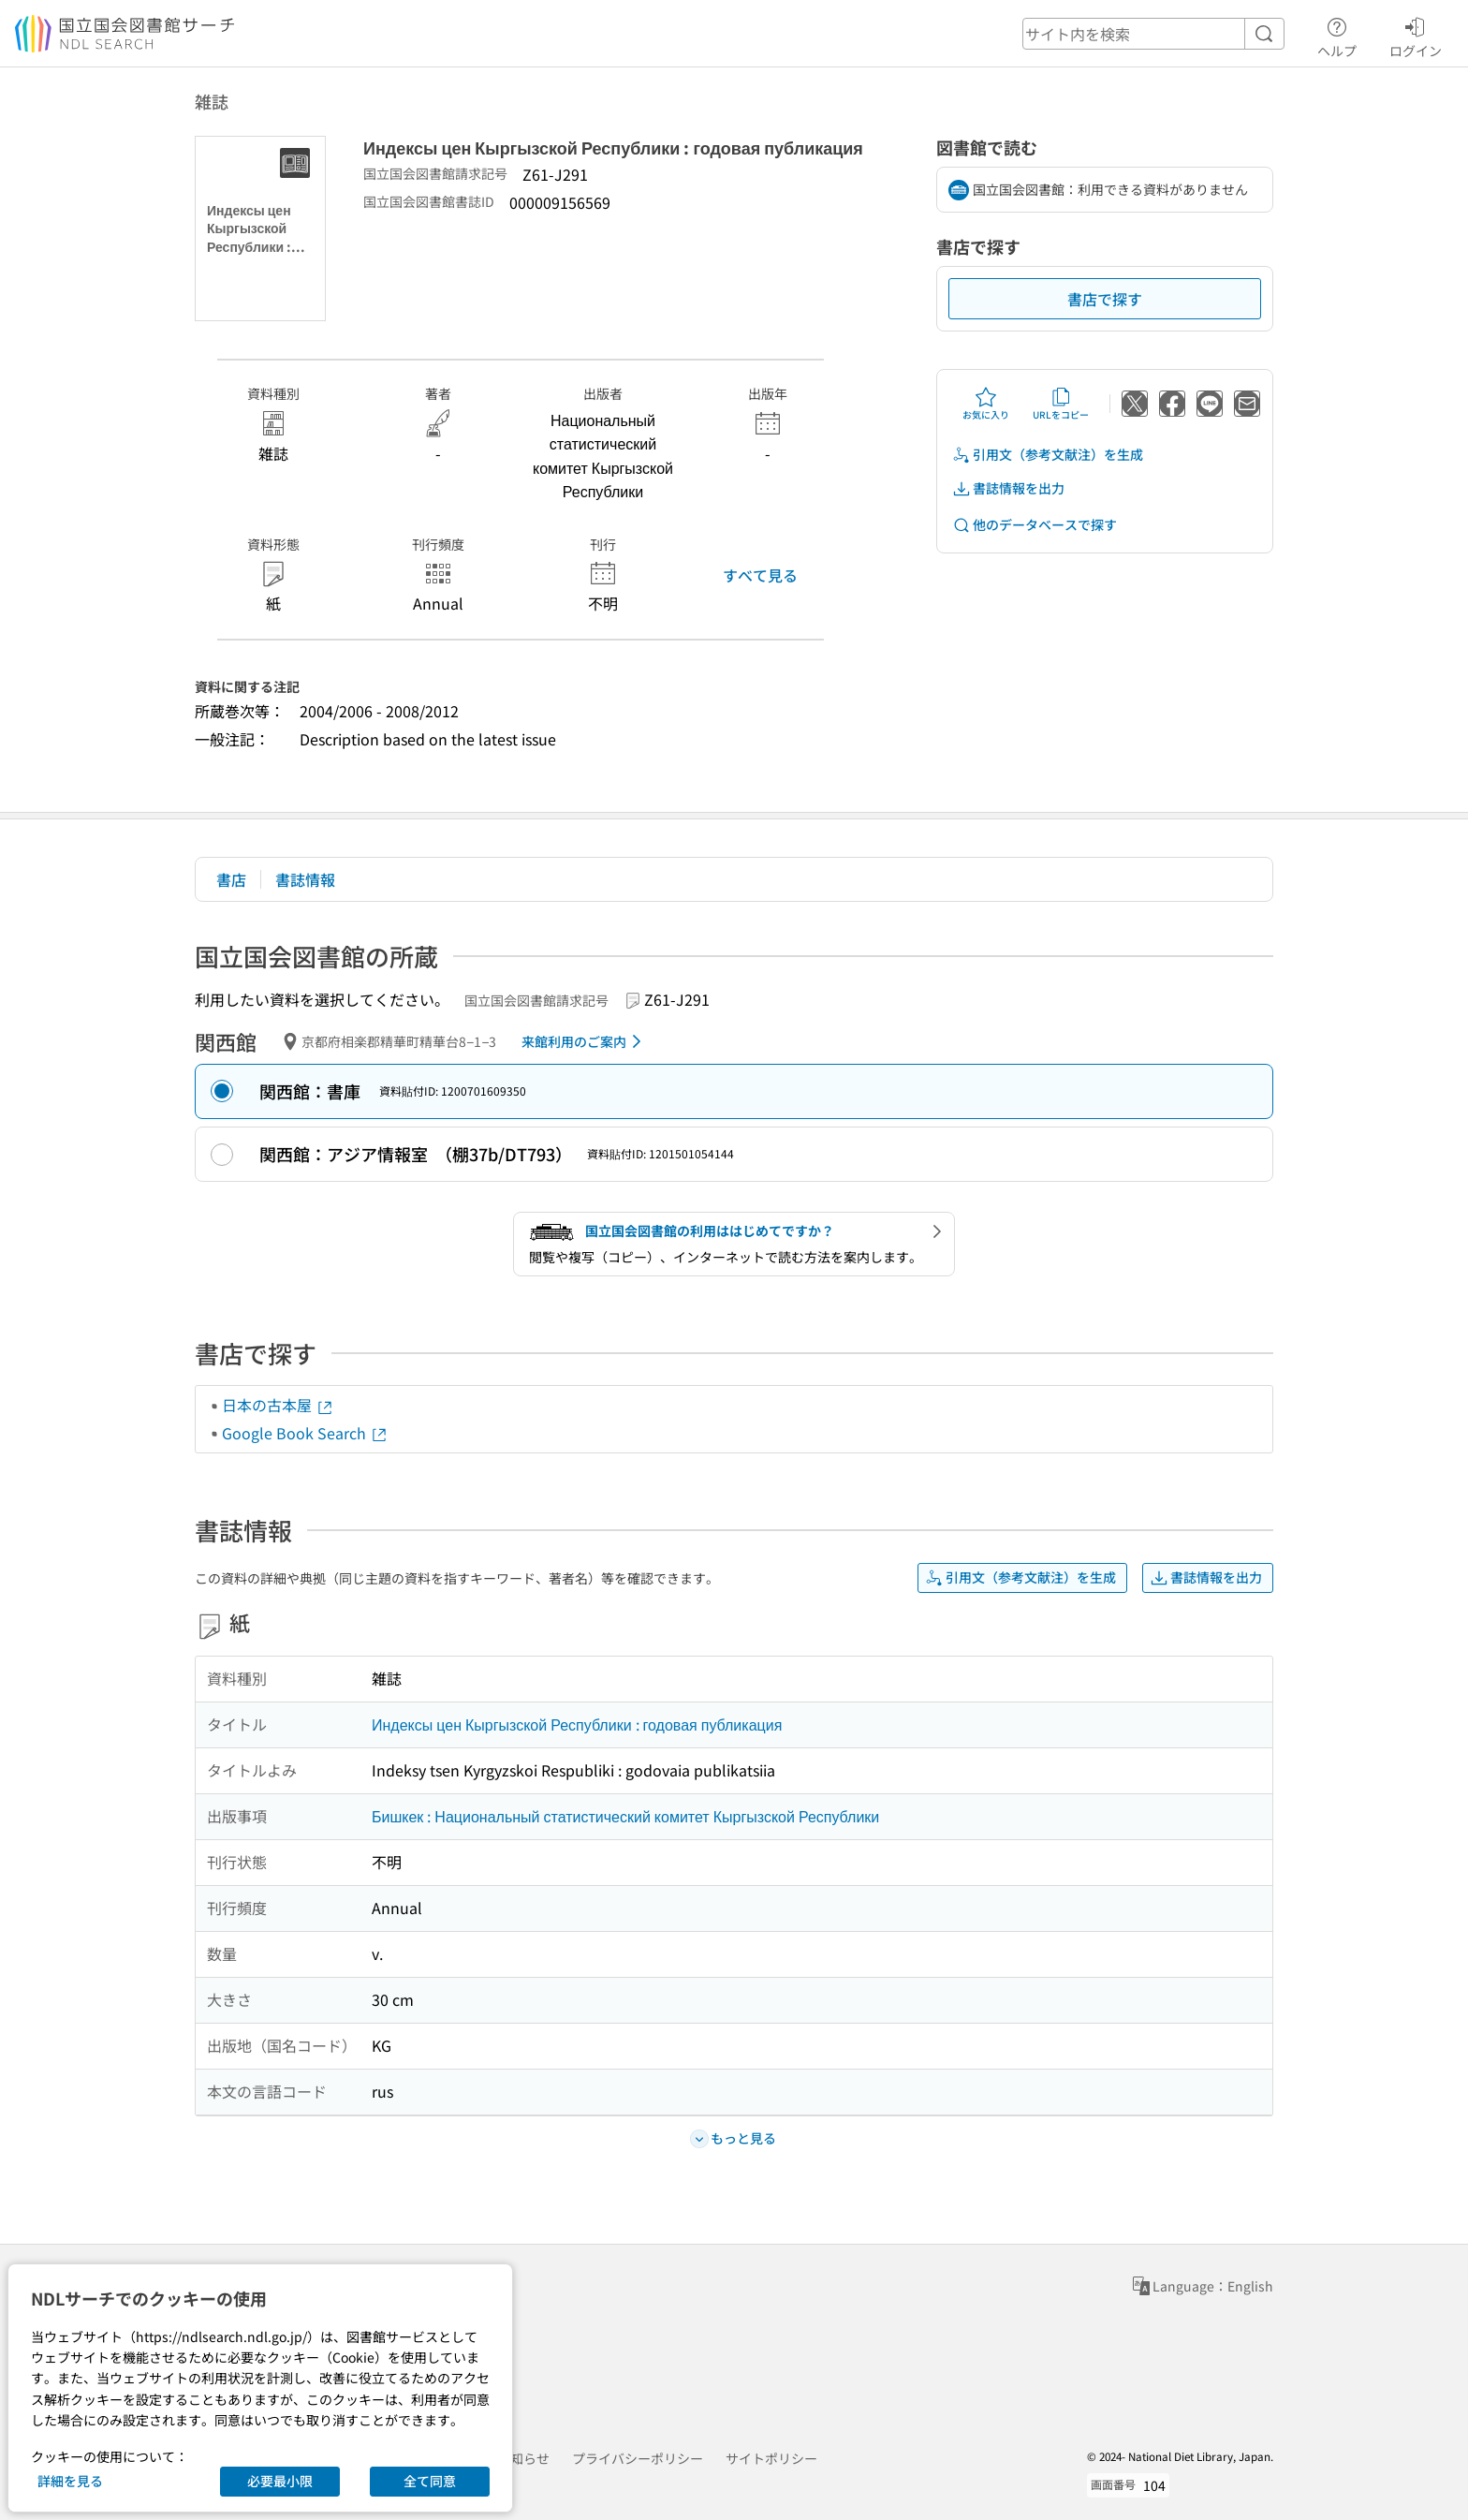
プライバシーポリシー (637, 2458)
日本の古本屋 (278, 1404)
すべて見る (760, 575)
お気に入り (985, 403)
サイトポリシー (771, 2458)
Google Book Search (305, 1433)
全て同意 (430, 2480)
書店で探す (1104, 298)
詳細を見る (70, 2480)
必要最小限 (280, 2480)
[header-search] (1153, 34)
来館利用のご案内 (584, 1041)
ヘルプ (1337, 34)
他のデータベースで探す (1034, 525)
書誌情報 (305, 879)
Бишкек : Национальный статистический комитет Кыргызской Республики (625, 1816)
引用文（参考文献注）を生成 (1047, 454)
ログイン (1415, 34)
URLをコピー (1061, 403)
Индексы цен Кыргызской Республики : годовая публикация (577, 1724)
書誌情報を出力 (1008, 488)
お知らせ (523, 2458)
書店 (231, 879)
